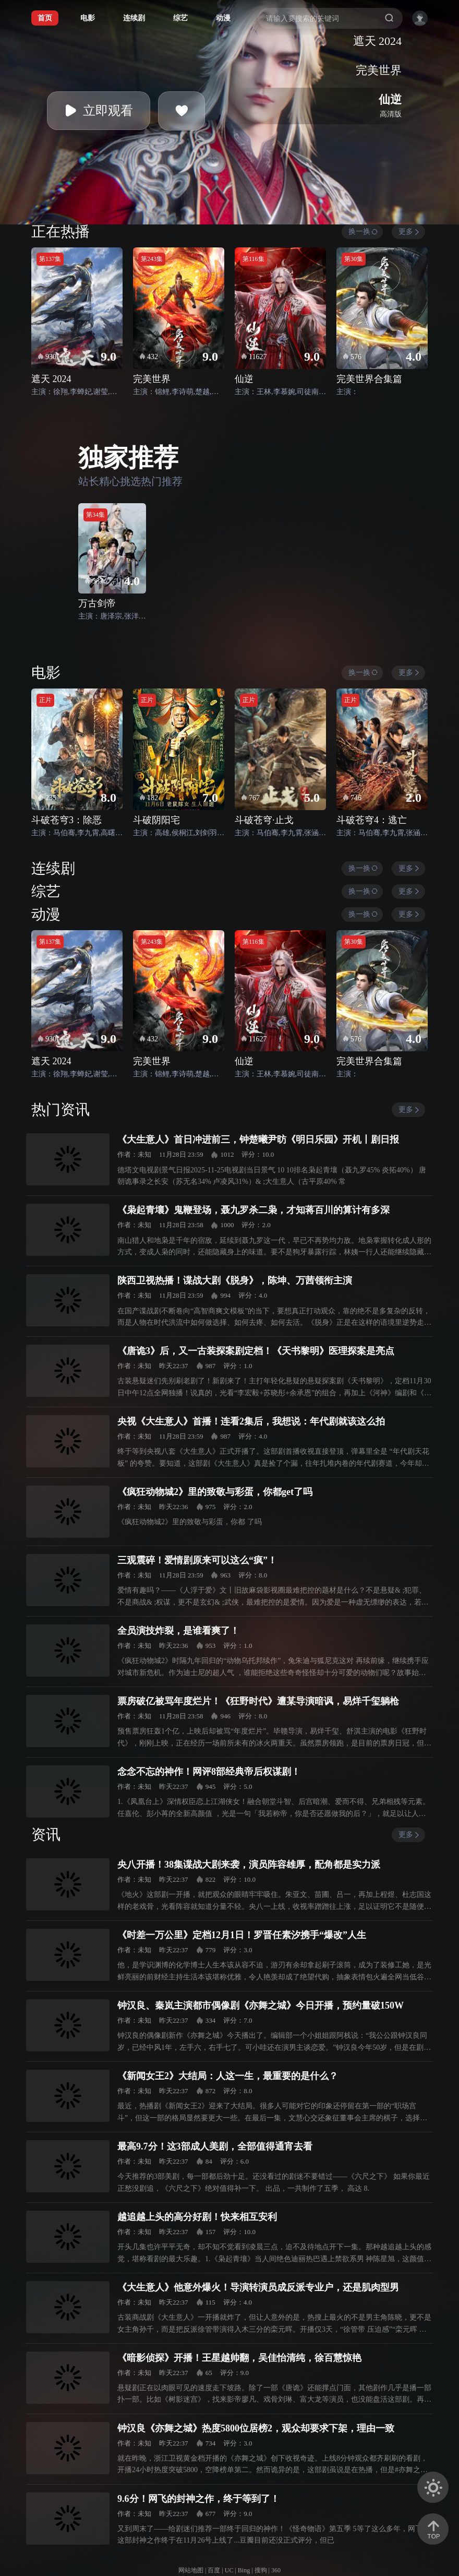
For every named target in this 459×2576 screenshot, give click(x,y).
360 (276, 2570)
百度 (214, 2570)
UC (229, 2570)
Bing (244, 2570)
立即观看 (98, 110)
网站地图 (190, 2570)
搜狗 (261, 2570)
